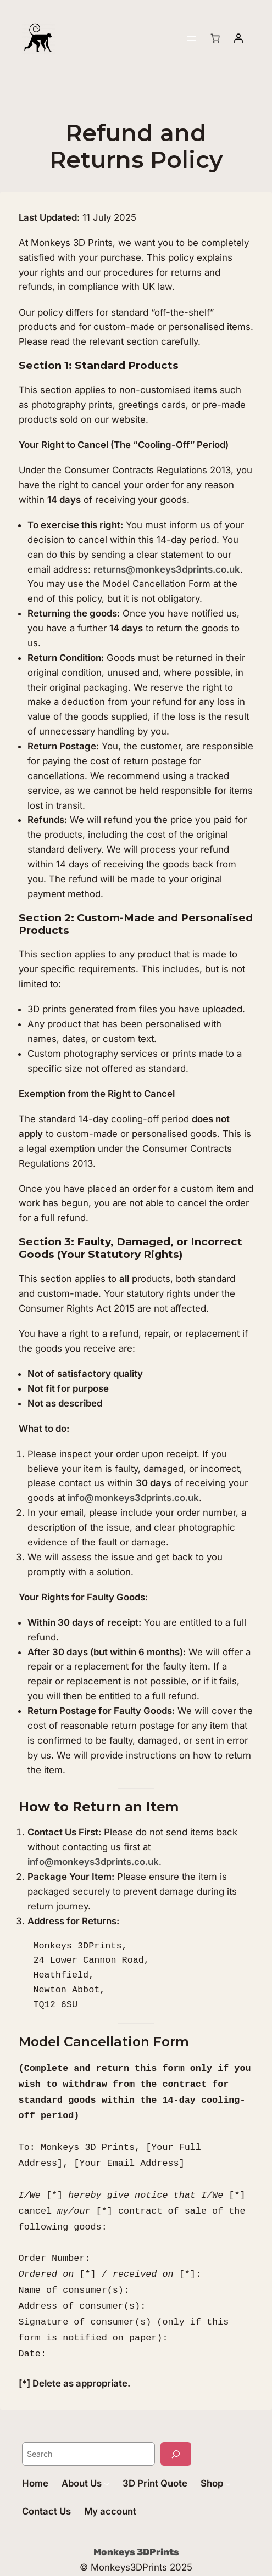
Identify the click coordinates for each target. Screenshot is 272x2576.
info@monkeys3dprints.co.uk (133, 1497)
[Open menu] (191, 38)
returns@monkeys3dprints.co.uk (166, 569)
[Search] (175, 2433)
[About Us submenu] (106, 2463)
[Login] (238, 38)
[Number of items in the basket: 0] (215, 38)
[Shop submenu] (228, 2463)
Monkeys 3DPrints (136, 2530)
